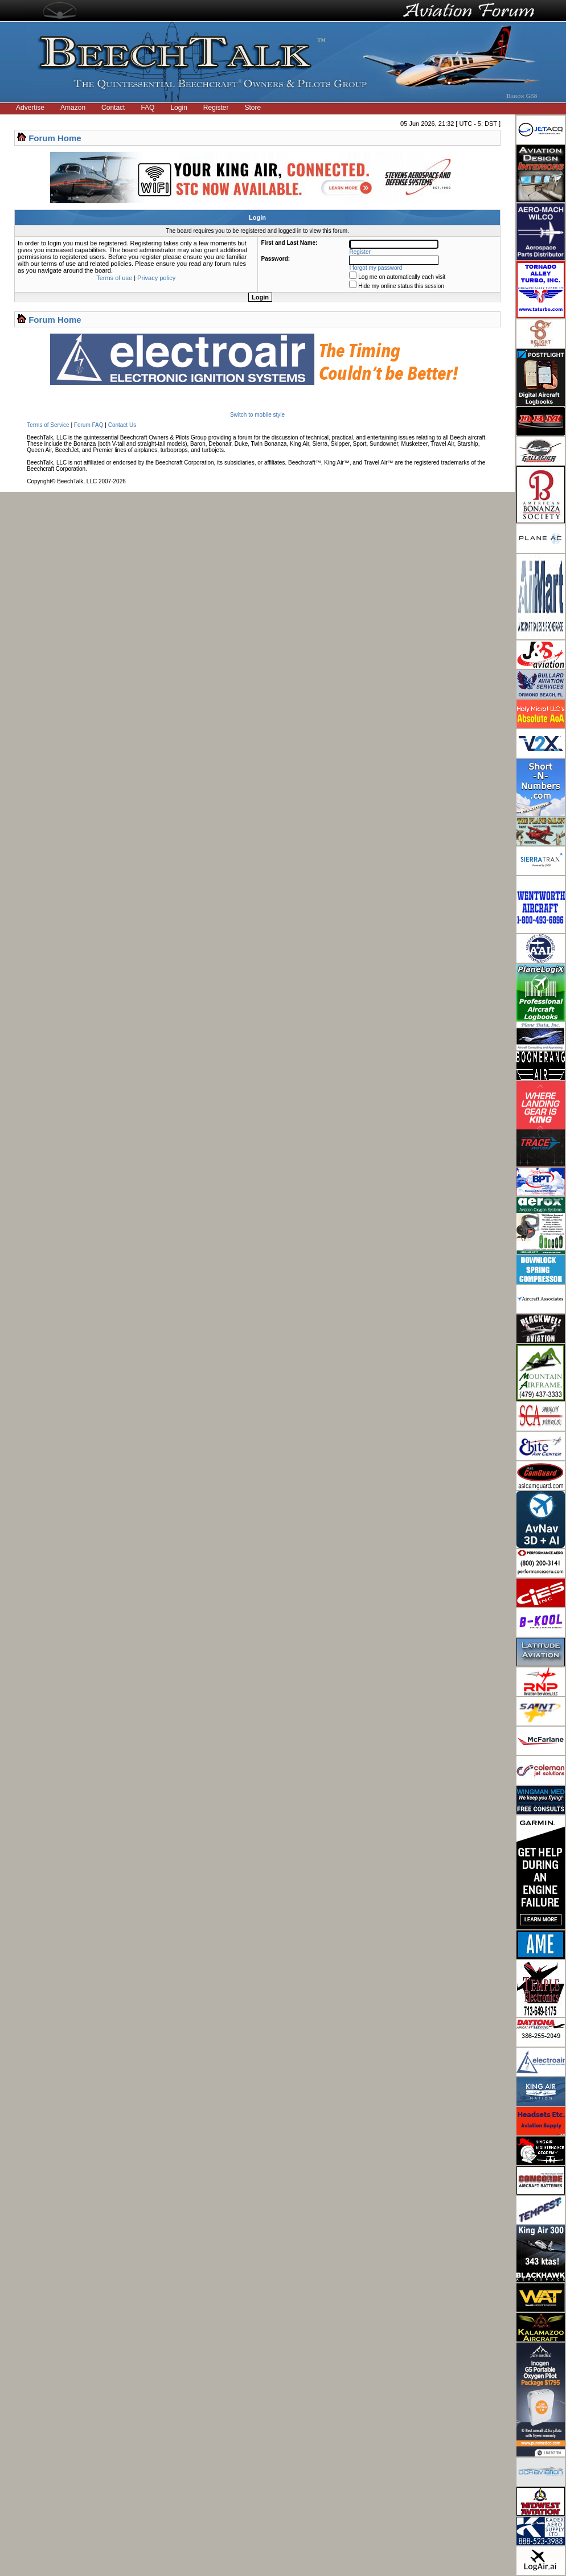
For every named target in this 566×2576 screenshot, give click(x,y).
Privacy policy (156, 277)
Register (216, 108)
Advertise (30, 108)
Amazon (72, 108)
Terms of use (114, 277)
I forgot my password (376, 268)
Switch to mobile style (257, 415)
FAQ (147, 108)
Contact (113, 108)
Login (178, 108)
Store (253, 108)
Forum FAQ (89, 425)
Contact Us (122, 425)
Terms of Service (48, 425)
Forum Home (54, 138)
